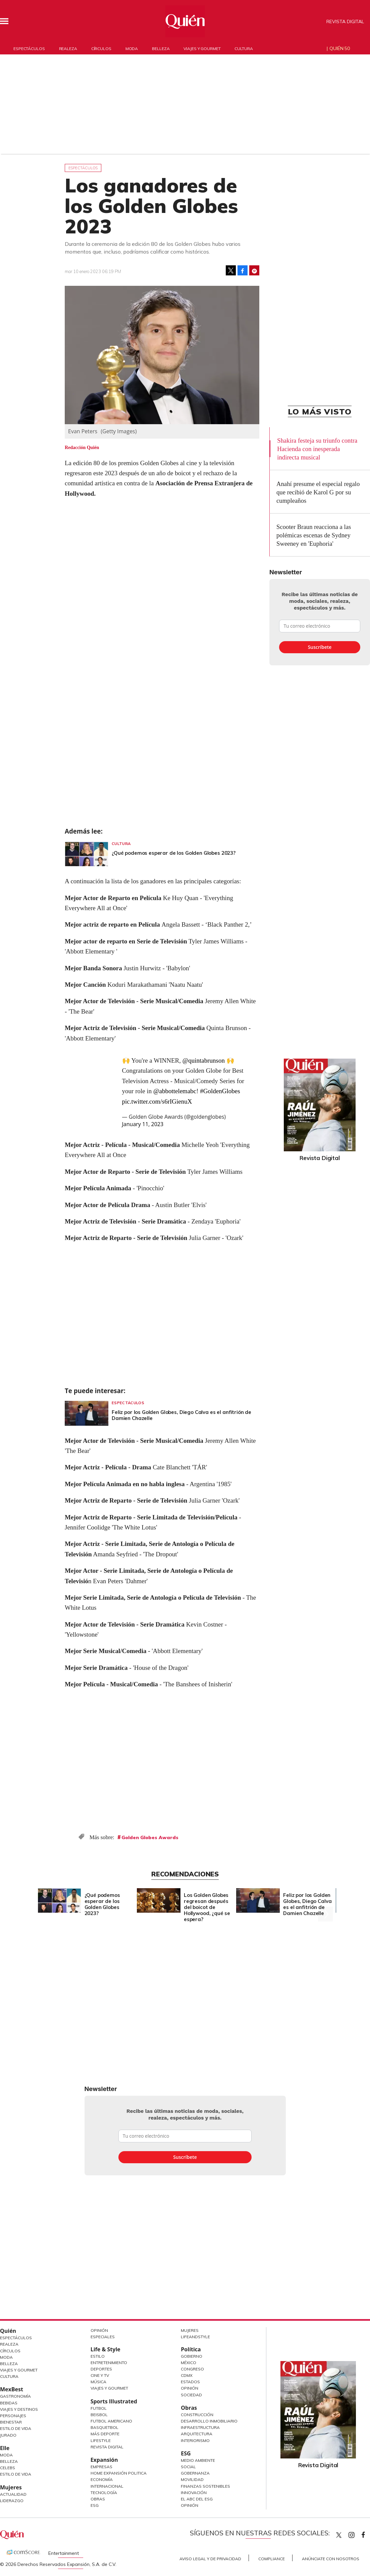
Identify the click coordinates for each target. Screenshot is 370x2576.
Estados (190, 2381)
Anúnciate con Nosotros (330, 2558)
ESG (95, 2505)
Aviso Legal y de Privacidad (210, 2558)
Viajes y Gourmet (19, 2369)
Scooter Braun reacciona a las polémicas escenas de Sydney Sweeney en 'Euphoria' (313, 535)
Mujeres (11, 2487)
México (188, 2362)
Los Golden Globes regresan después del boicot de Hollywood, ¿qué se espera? (207, 1907)
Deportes (101, 2368)
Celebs (7, 2467)
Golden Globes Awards (149, 1837)
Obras (98, 2498)
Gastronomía (15, 2396)
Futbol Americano (111, 2421)
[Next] (325, 1898)
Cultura (243, 48)
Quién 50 (339, 48)
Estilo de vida (15, 2474)
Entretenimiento (109, 2362)
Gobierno (191, 2356)
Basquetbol (104, 2427)
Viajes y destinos (19, 2409)
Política (191, 2349)
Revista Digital (345, 21)
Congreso (192, 2368)
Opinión (99, 2330)
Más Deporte (105, 2433)
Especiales (103, 2336)
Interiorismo (195, 2440)
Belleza (160, 48)
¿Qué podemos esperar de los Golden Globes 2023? (173, 853)
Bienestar (11, 2422)
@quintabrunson (203, 1060)
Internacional (107, 2486)
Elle (4, 2448)
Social (188, 2466)
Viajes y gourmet (201, 48)
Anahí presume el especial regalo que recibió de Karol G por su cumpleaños (318, 492)
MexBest (11, 2389)
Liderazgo (11, 2500)
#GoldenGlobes (220, 1091)
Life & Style (105, 2349)
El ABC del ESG (197, 2498)
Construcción (197, 2414)
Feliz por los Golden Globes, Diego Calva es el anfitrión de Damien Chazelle (181, 1415)
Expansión (104, 2459)
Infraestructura (200, 2427)
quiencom (357, 2533)
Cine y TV (100, 2375)
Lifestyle (101, 2440)
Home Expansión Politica (119, 2473)
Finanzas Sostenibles (205, 2486)
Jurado (8, 2435)
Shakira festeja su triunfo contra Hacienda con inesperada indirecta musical (317, 449)
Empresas (101, 2466)
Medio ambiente (198, 2460)
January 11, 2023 (143, 1124)
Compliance (271, 2558)
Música (98, 2381)
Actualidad (13, 2494)
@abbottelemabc (174, 1091)
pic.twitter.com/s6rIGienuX (157, 1101)
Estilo (98, 2356)
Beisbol (99, 2414)
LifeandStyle (195, 2336)
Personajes (13, 2415)
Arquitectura (196, 2433)
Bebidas (8, 2402)
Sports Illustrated (114, 2401)
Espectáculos (29, 48)
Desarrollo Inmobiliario (209, 2421)
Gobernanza (195, 2473)
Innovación (194, 2492)
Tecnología (104, 2492)
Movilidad (192, 2479)
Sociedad (191, 2394)
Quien (339, 2535)
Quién (8, 2331)
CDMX (187, 2375)
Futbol (99, 2408)
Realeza (68, 48)
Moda (131, 48)
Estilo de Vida (15, 2428)
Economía (102, 2479)
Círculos (101, 48)
